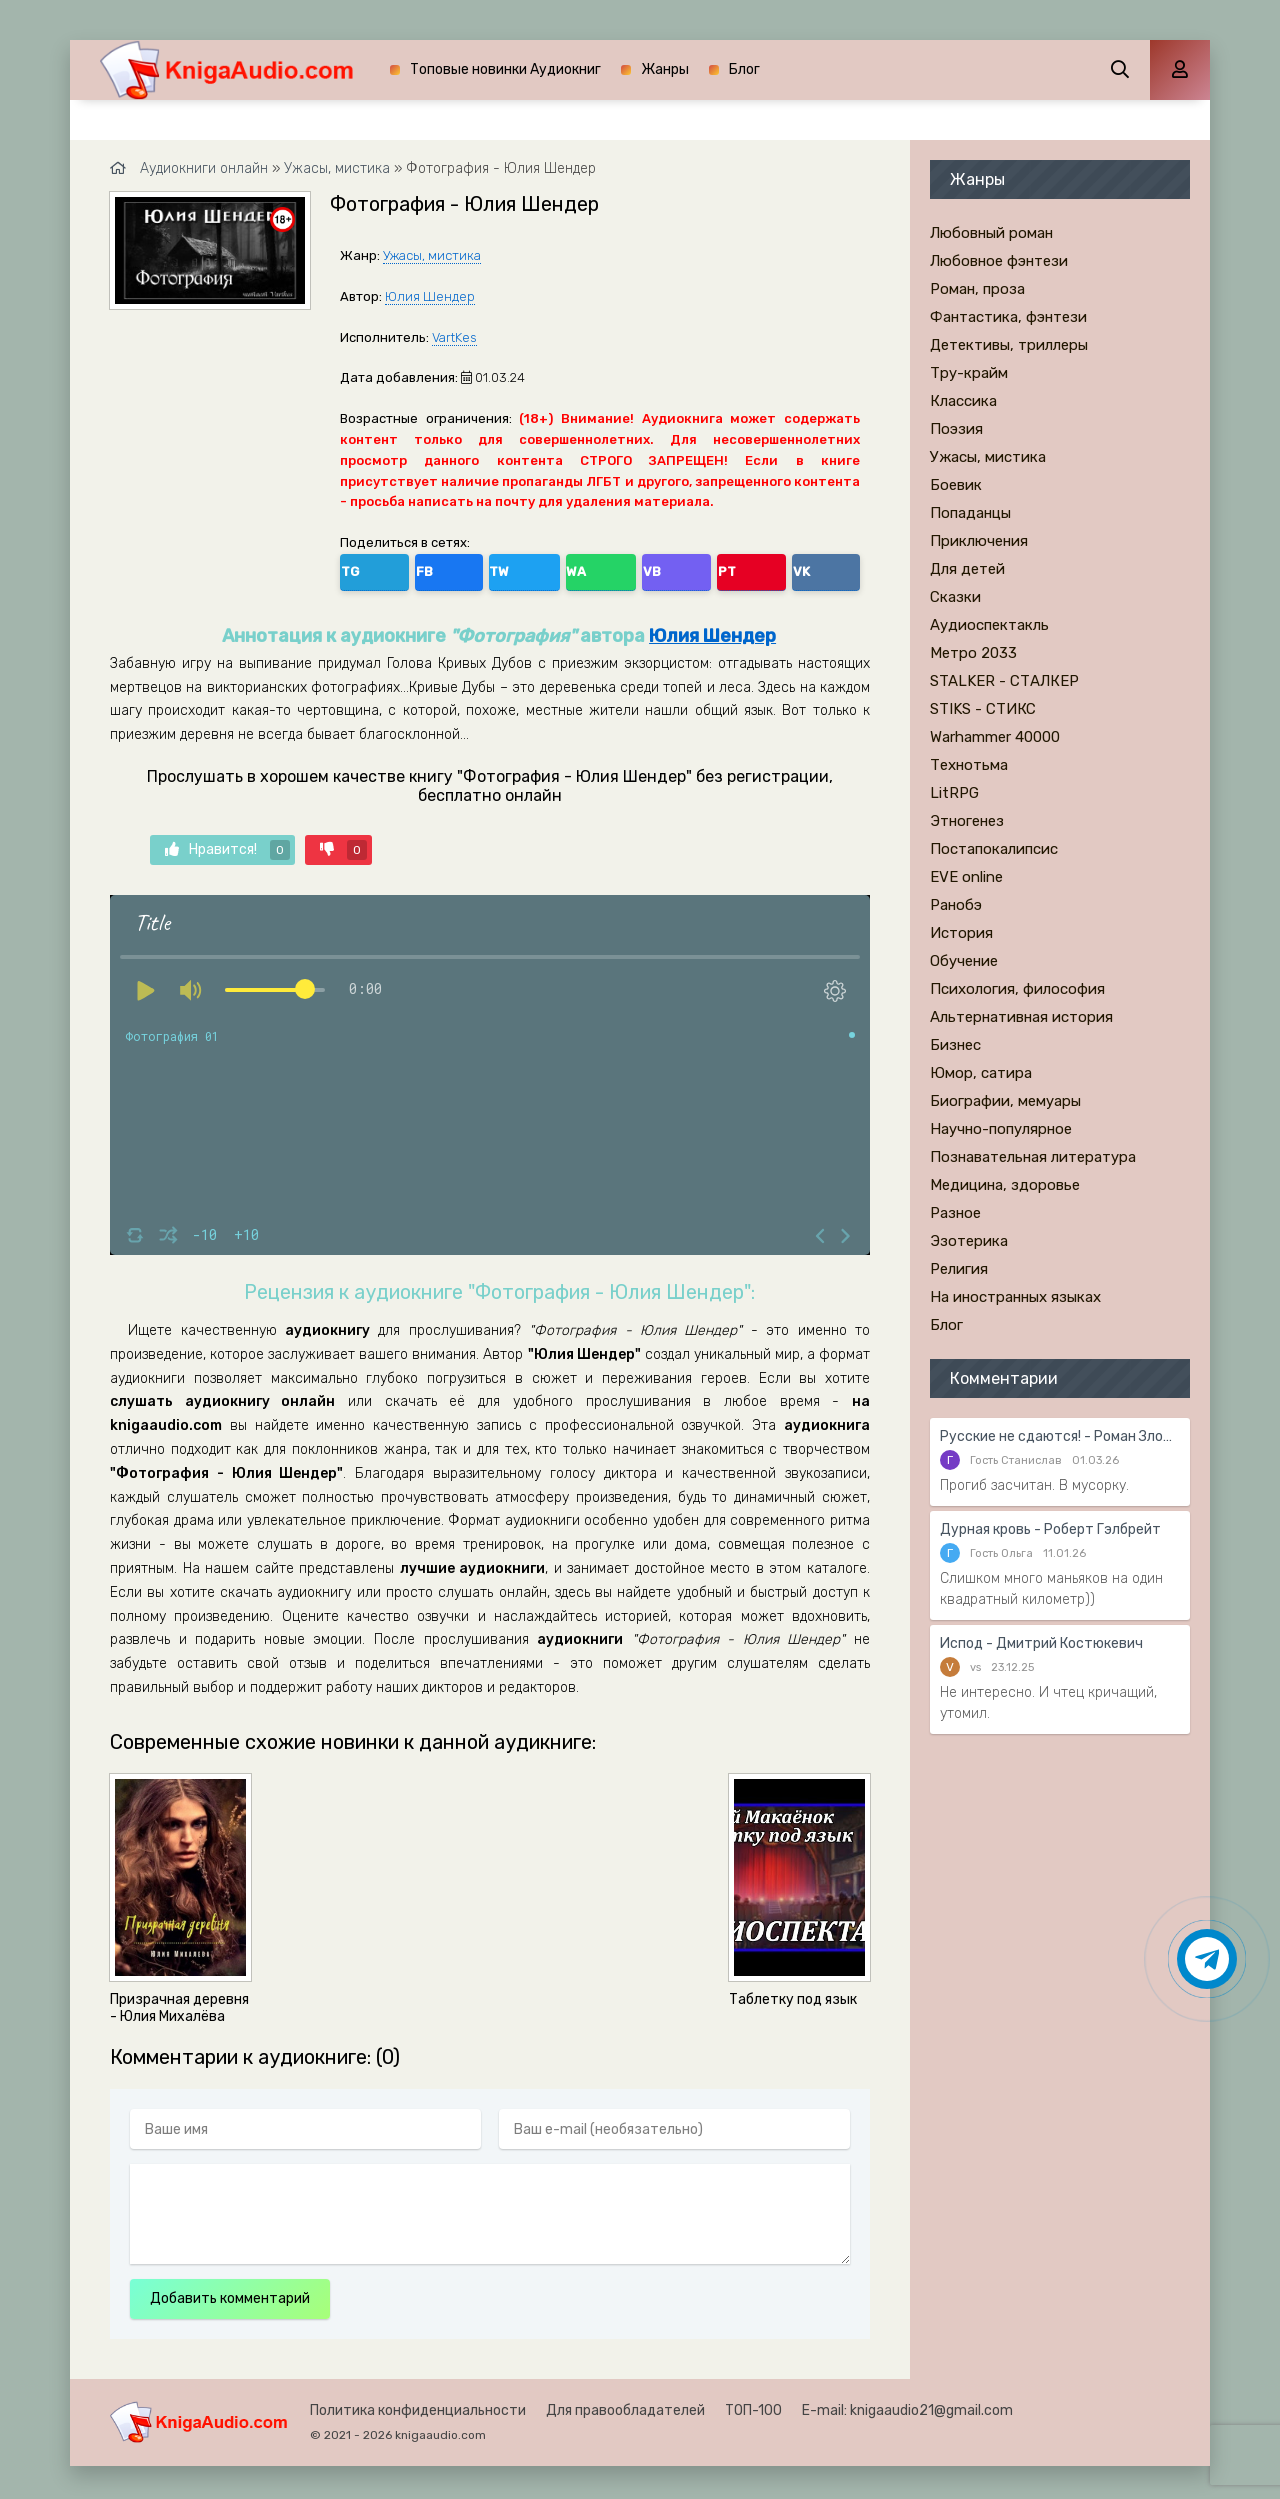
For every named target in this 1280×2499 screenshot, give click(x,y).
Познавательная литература (1033, 1157)
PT (574, 568)
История (961, 933)
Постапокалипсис (994, 849)
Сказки (955, 597)
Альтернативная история (1021, 1017)
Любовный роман (991, 233)
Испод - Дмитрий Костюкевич (1041, 1643)
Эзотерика (969, 1241)
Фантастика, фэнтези (1008, 317)
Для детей (967, 569)
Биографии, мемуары (1005, 1101)
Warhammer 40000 (995, 737)
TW (444, 568)
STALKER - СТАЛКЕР (1004, 681)
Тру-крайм (969, 373)
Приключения (979, 541)
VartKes (454, 337)
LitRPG (954, 793)
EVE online (966, 877)
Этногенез (967, 821)
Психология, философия (1017, 989)
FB (401, 568)
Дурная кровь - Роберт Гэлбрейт (1050, 1529)
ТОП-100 (753, 2403)
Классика (963, 401)
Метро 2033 (973, 653)
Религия (959, 1269)
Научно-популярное (1001, 1129)
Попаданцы (970, 513)
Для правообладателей (625, 2403)
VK (617, 568)
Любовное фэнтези (999, 261)
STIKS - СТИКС (983, 709)
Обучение (964, 961)
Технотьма (969, 765)
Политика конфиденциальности (418, 2403)
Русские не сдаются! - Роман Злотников (1060, 1436)
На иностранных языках (1015, 1297)
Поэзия (956, 429)
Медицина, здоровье (1005, 1185)
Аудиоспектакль (989, 625)
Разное (955, 1213)
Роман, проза (977, 289)
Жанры (665, 69)
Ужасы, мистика (432, 255)
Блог (744, 69)
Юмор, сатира (981, 1073)
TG (359, 568)
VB (532, 568)
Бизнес (955, 1045)
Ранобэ (956, 905)
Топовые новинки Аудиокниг (505, 69)
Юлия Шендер (430, 296)
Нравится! (227, 843)
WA (489, 568)
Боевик (956, 485)
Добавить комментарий (230, 2291)
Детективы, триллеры (1009, 345)
